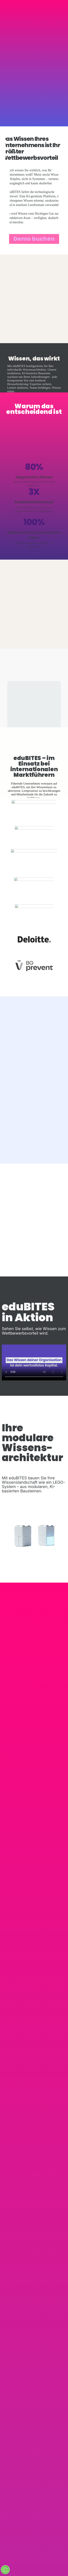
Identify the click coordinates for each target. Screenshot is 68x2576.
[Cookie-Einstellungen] (5, 2569)
